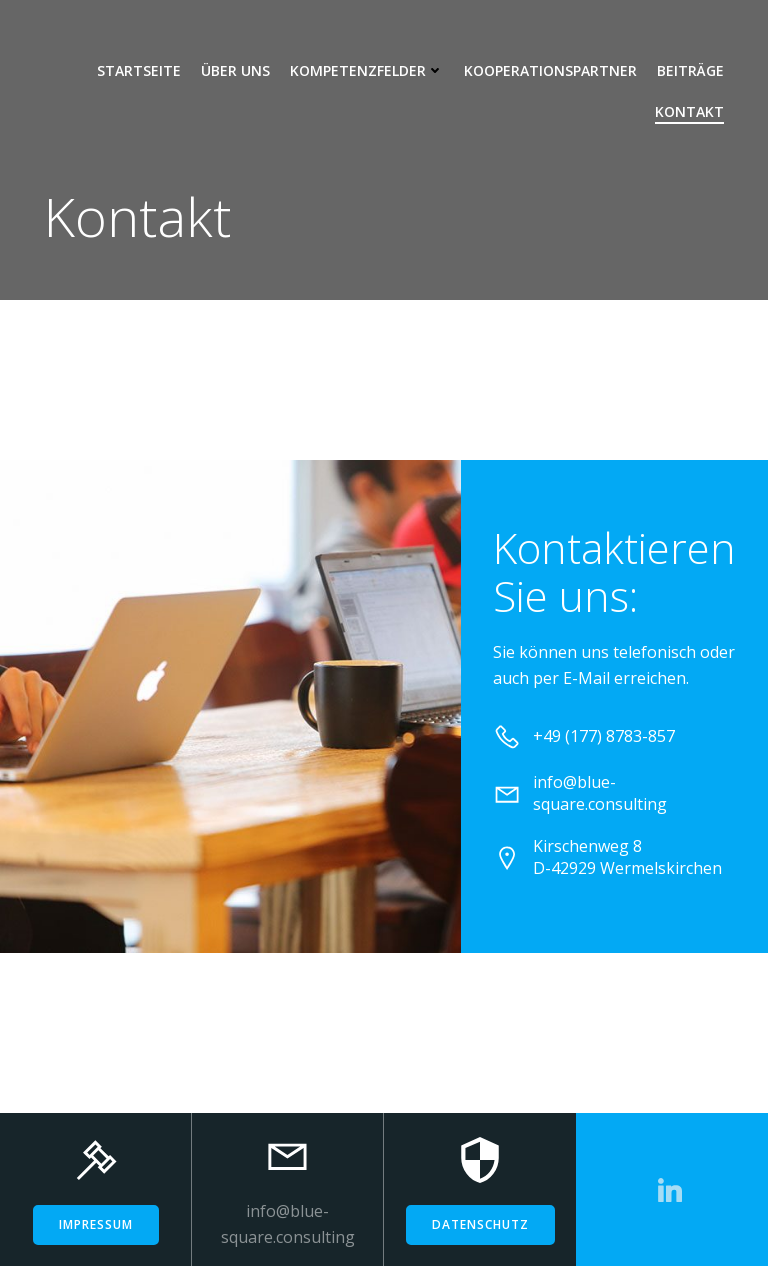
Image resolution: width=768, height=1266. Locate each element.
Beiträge (690, 70)
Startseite (139, 70)
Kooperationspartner (550, 70)
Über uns (235, 70)
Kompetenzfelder (367, 70)
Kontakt (689, 111)
